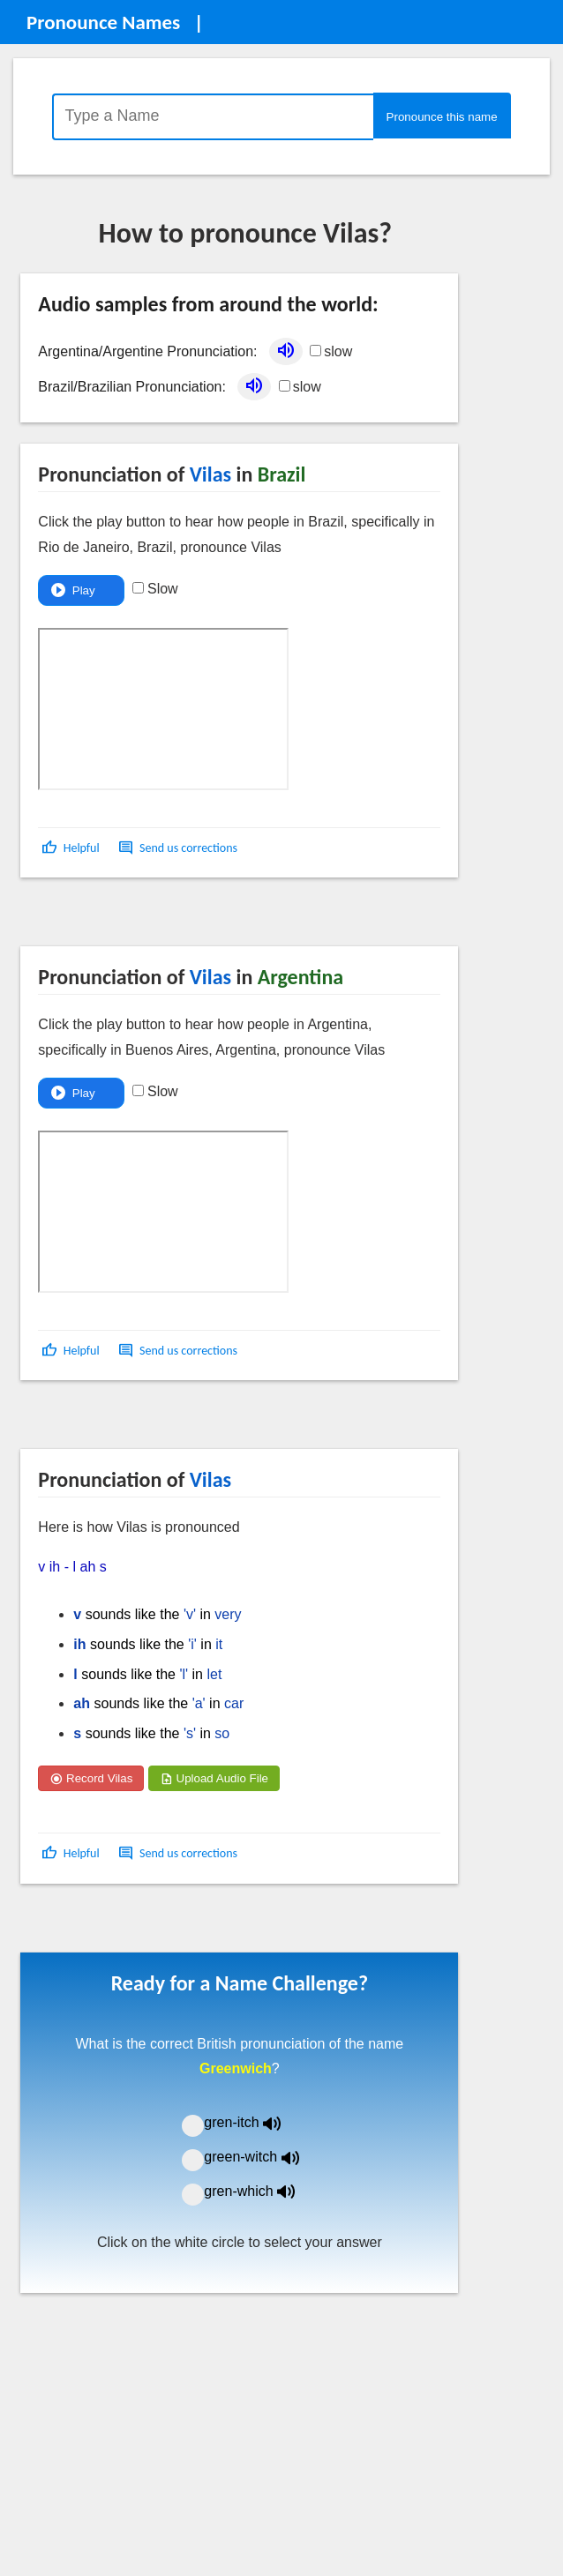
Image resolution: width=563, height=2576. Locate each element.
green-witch (262, 2156)
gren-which (260, 2191)
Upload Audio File (214, 1778)
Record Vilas (90, 1778)
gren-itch (255, 2122)
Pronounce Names (103, 22)
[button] (71, 847)
